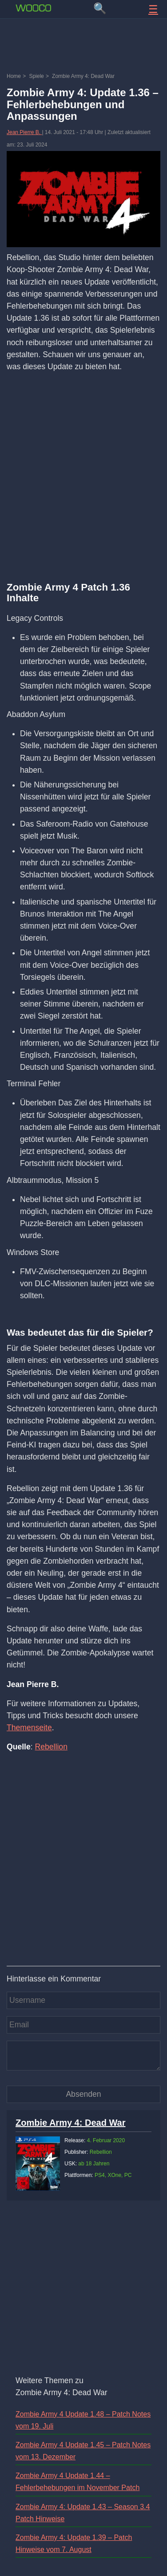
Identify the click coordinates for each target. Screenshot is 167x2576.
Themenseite (29, 1727)
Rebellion (51, 1746)
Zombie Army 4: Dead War (70, 2123)
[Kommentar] (83, 2055)
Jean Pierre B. (24, 132)
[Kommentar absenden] (83, 2094)
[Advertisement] (83, 47)
